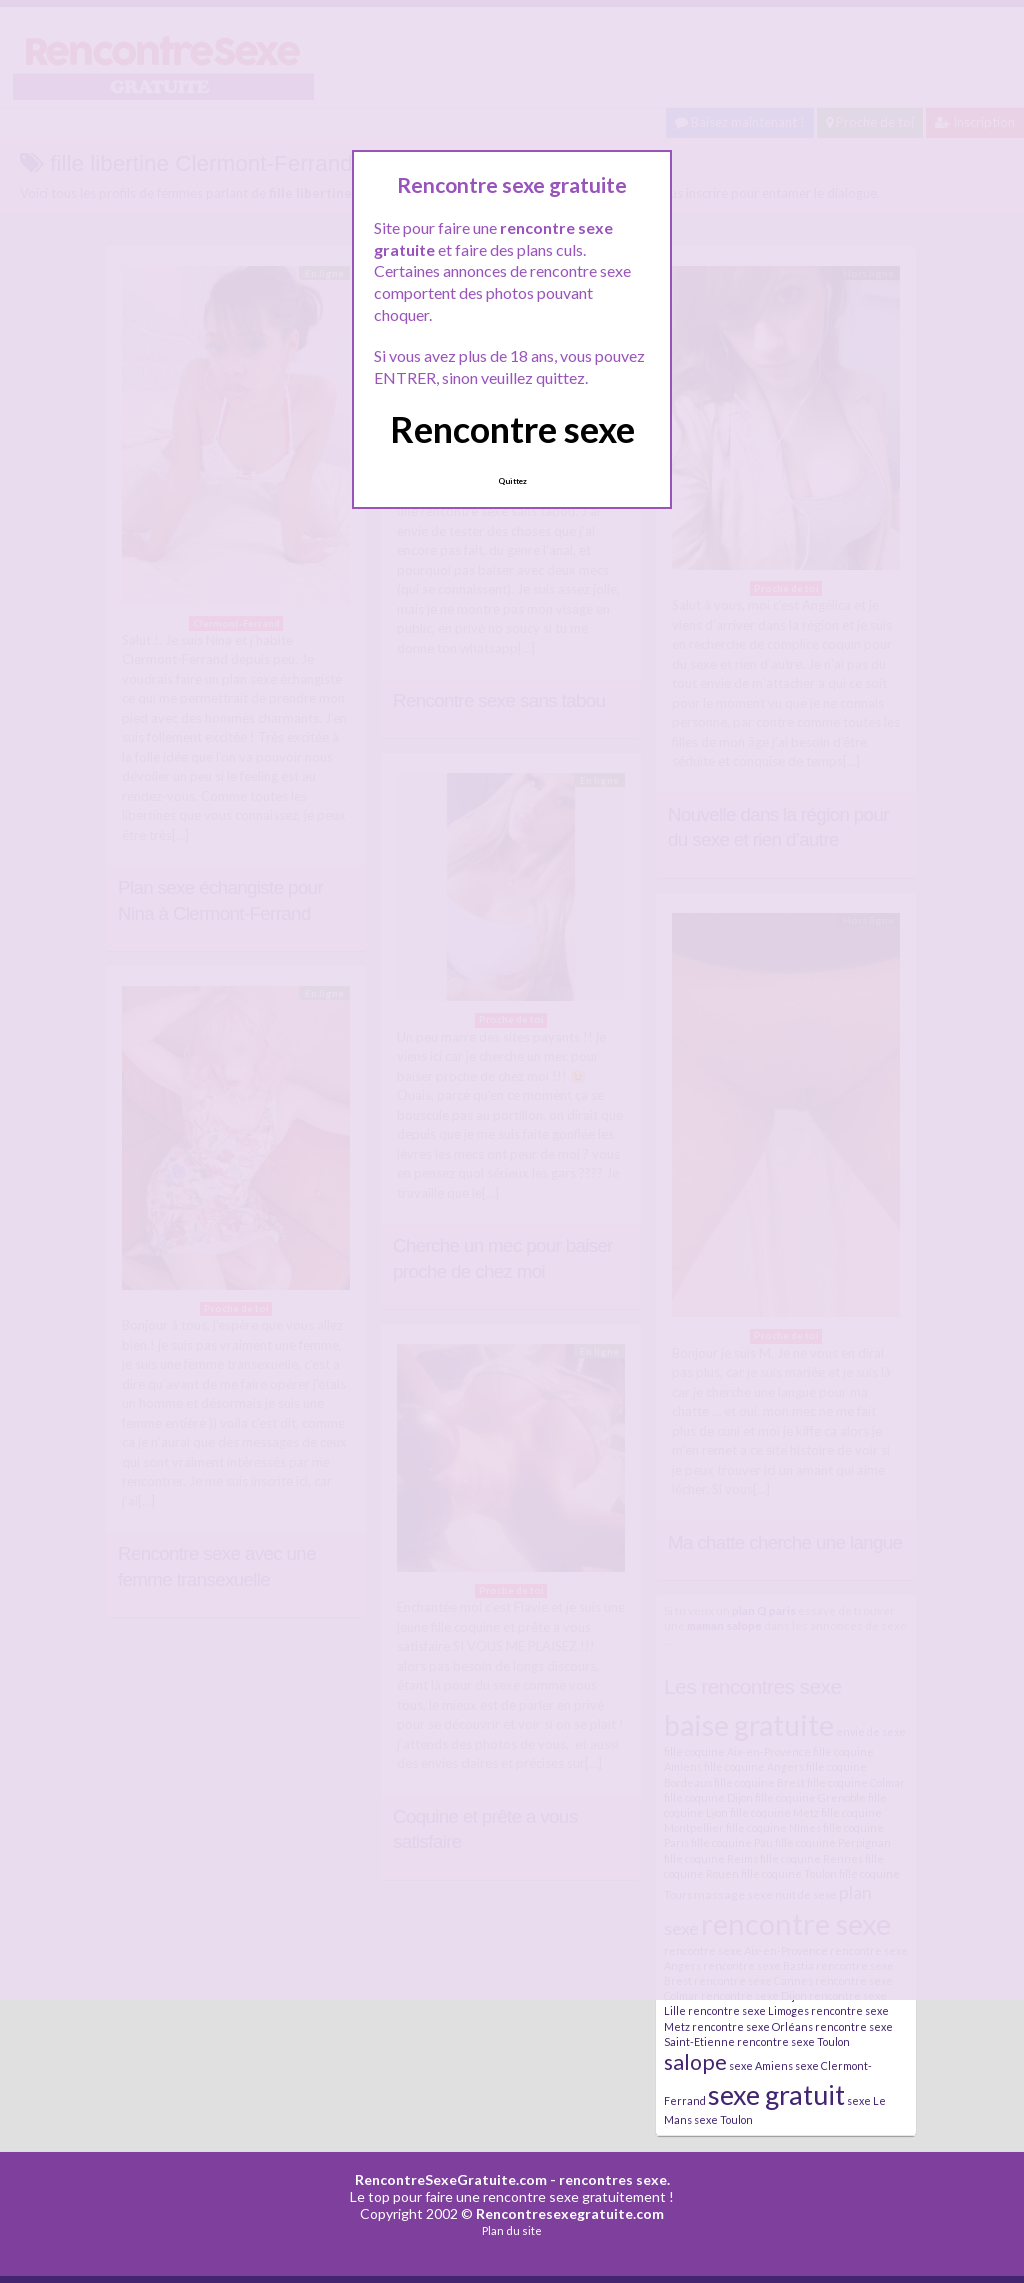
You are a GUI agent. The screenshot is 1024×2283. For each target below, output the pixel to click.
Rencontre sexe (512, 429)
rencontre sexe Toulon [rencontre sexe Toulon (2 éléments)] (793, 2041)
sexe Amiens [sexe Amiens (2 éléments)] (761, 2065)
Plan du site (512, 2230)
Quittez (512, 481)
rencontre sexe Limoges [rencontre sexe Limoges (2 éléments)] (748, 2010)
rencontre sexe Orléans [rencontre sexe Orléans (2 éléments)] (752, 2026)
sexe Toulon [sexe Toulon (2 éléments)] (723, 2119)
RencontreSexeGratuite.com (451, 2179)
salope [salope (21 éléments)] (695, 2062)
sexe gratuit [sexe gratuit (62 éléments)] (776, 2094)
